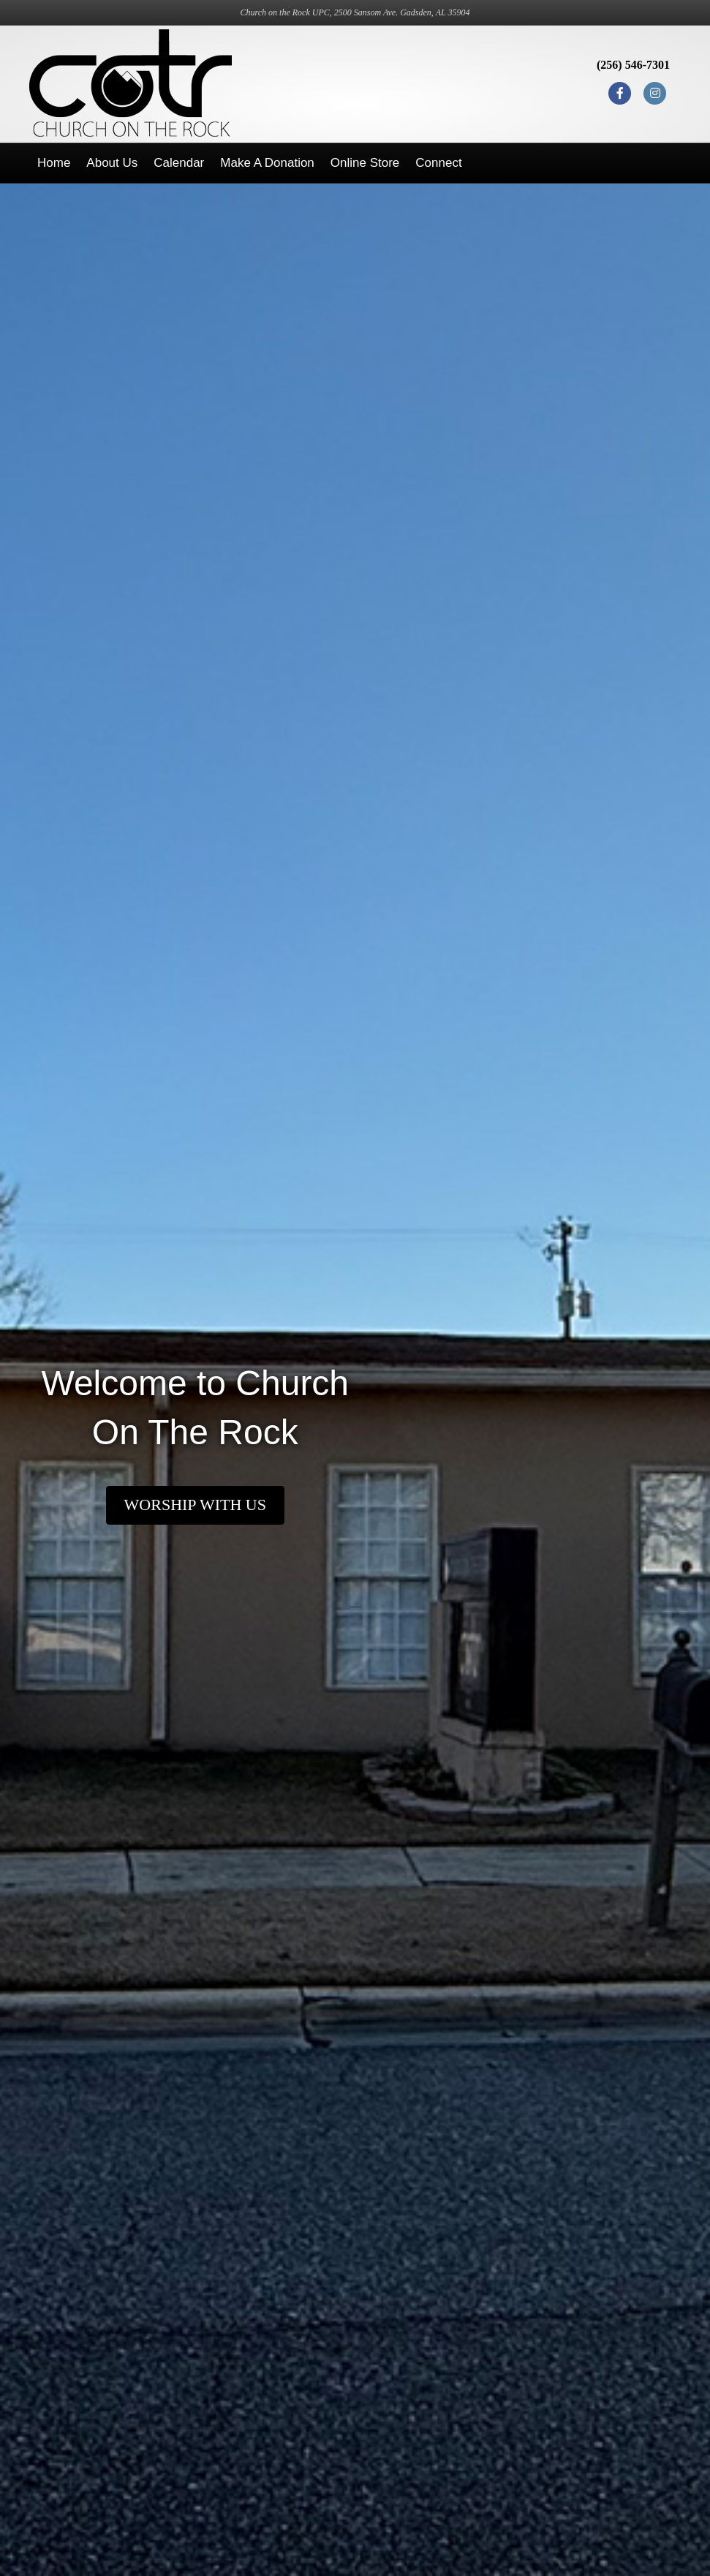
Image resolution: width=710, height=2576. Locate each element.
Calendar (179, 163)
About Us (111, 163)
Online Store (365, 163)
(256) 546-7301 (633, 65)
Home (53, 163)
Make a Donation (267, 163)
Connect (438, 163)
